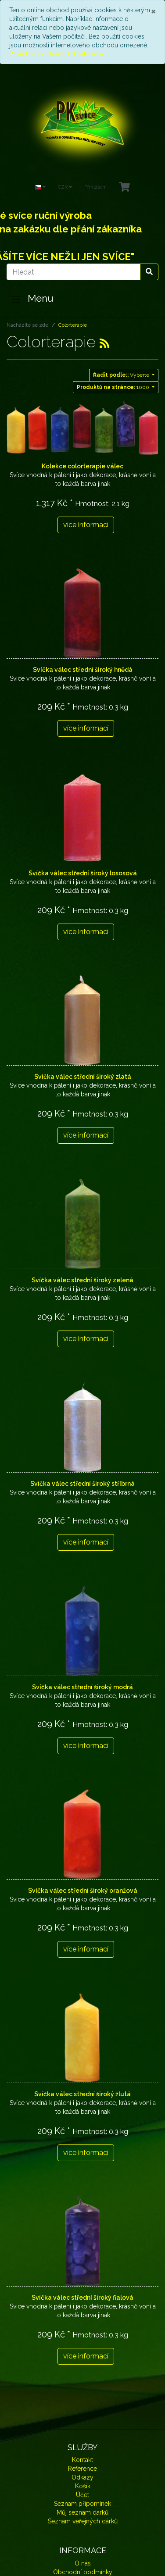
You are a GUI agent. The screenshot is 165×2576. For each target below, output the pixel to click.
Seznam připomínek (82, 2503)
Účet (82, 2494)
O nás (83, 2563)
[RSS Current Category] (104, 343)
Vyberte (122, 375)
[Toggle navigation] (16, 299)
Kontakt (82, 2459)
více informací (85, 525)
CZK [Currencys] (65, 187)
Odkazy (82, 2477)
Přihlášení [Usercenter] (95, 187)
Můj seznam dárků (82, 2512)
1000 (114, 387)
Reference (82, 2468)
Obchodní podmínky (82, 2572)
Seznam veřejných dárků (83, 2521)
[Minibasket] (124, 187)
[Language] (40, 187)
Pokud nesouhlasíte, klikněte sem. (56, 53)
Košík (82, 2486)
